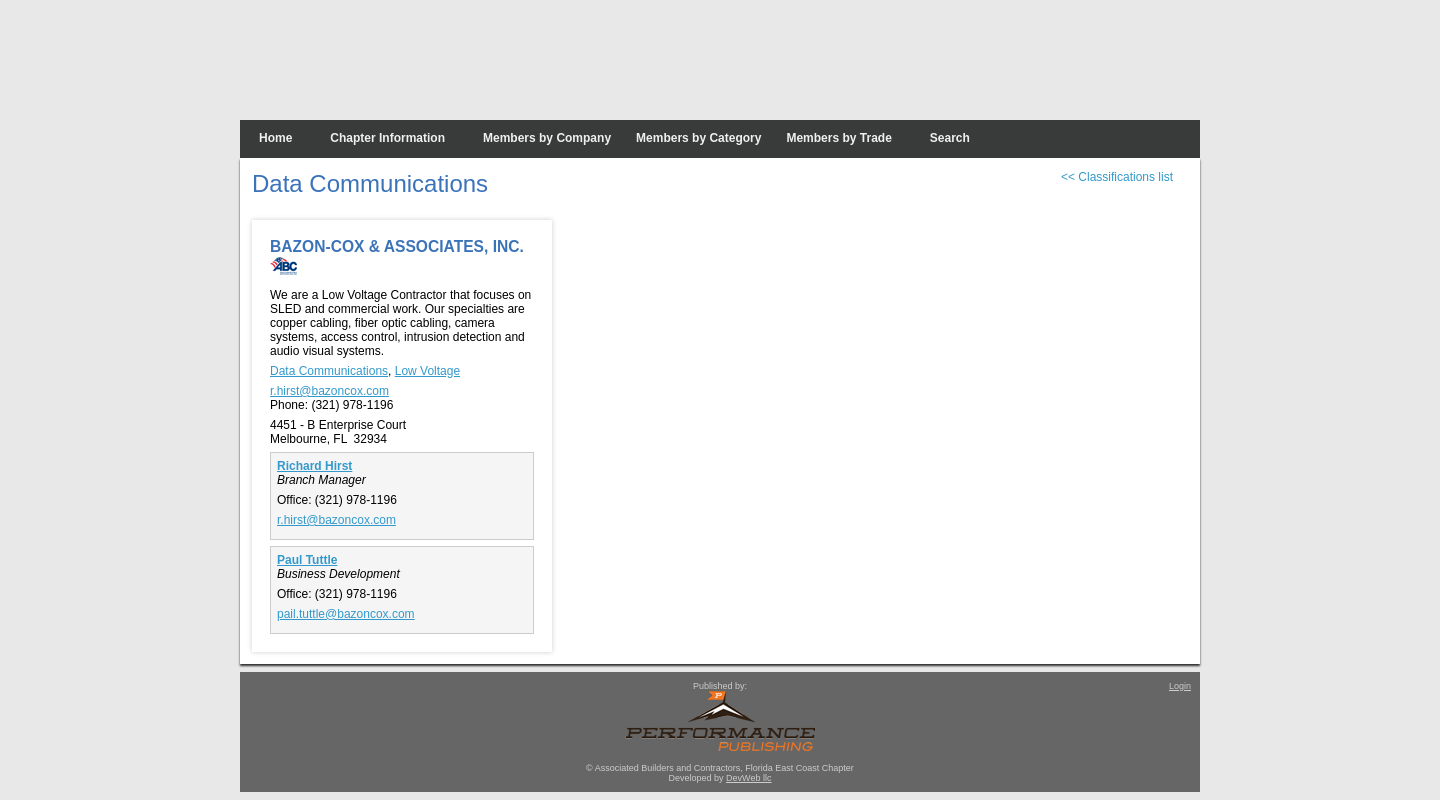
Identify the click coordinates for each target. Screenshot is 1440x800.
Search (950, 138)
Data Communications (329, 371)
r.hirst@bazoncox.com (329, 391)
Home (275, 138)
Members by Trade (838, 138)
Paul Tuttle (307, 560)
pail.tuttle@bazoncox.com (346, 614)
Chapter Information (387, 138)
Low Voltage (427, 371)
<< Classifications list (1117, 177)
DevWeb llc (748, 778)
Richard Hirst (314, 466)
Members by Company (547, 138)
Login (1180, 686)
